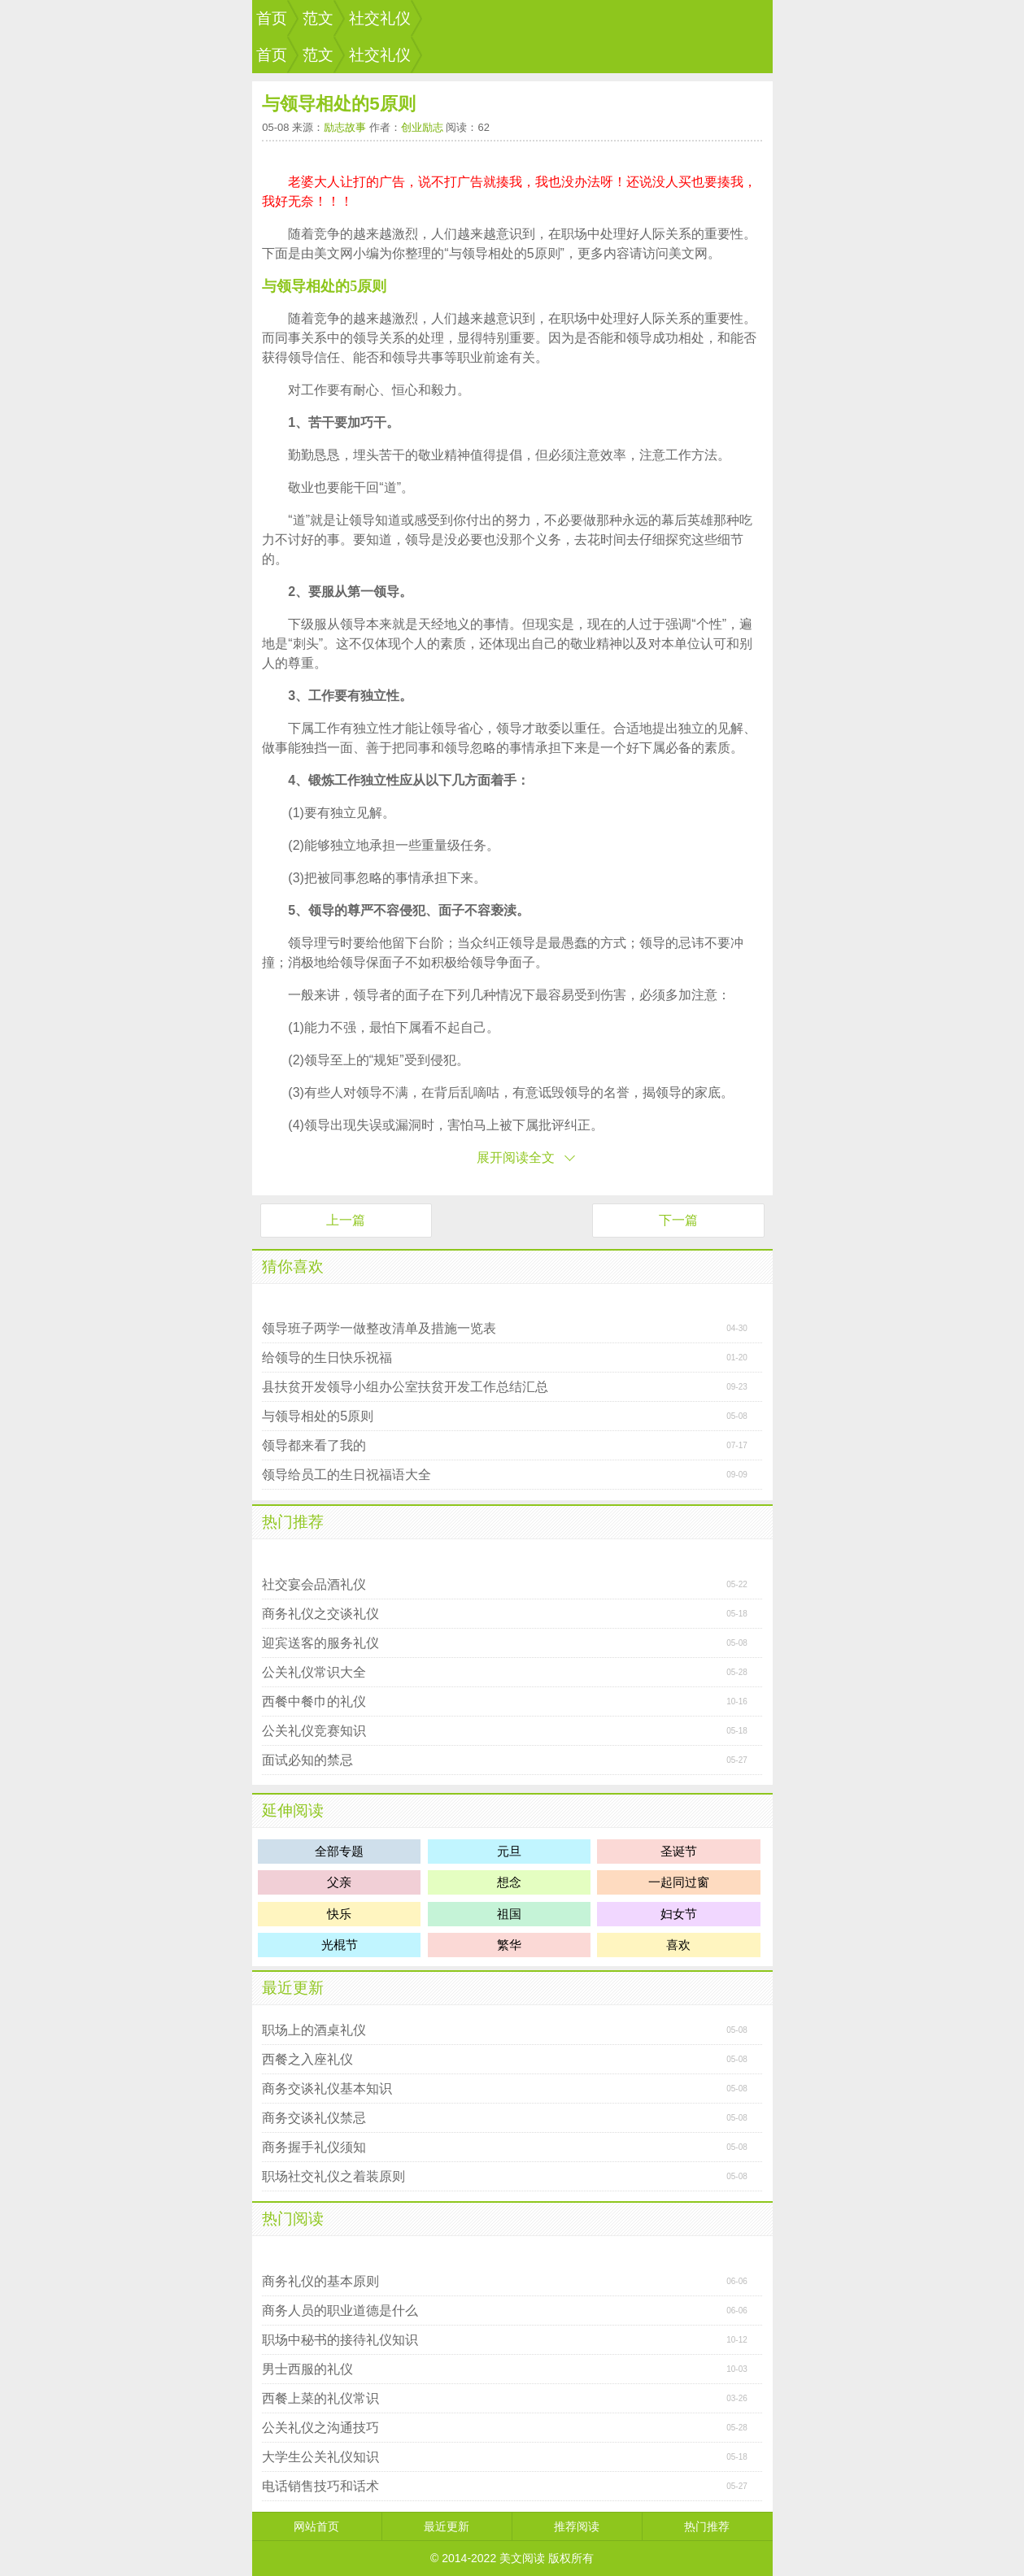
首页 (271, 18)
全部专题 (339, 1851)
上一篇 (345, 1220)
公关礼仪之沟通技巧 (320, 2428)
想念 (509, 1882)
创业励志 (422, 127)
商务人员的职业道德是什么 (340, 2310)
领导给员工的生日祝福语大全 (346, 1475)
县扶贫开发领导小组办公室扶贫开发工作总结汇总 (405, 1387)
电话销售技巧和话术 (320, 2486)
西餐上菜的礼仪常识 (320, 2398)
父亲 (339, 1882)
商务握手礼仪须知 (314, 2147)
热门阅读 (293, 2218)
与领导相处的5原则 (317, 1416)
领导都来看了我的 (314, 1445)
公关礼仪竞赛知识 (314, 1731)
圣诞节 (678, 1851)
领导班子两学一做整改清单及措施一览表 (379, 1328)
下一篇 (678, 1220)
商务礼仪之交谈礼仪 (320, 1614)
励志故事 (345, 127)
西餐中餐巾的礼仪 (314, 1701)
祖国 (509, 1914)
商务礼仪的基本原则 (320, 2281)
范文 (318, 18)
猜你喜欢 (293, 1266)
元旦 (509, 1851)
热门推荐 (293, 1521)
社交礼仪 (380, 18)
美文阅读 (522, 2558)
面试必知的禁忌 (307, 1760)
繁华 (509, 1945)
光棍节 (339, 1945)
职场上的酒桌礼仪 (314, 2030)
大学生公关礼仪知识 (320, 2457)
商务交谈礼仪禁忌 (314, 2118)
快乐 (339, 1914)
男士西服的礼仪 (307, 2369)
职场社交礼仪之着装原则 (333, 2176)
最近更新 (293, 1987)
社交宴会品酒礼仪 (314, 1584)
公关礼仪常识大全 (314, 1672)
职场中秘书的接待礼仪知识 (340, 2340)
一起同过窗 (678, 1882)
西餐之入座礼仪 (307, 2059)
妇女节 (678, 1914)
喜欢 (678, 1945)
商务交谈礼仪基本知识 (327, 2088)
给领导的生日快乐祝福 (327, 1357)
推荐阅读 (576, 2526)
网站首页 (316, 2526)
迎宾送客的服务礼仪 (320, 1643)
